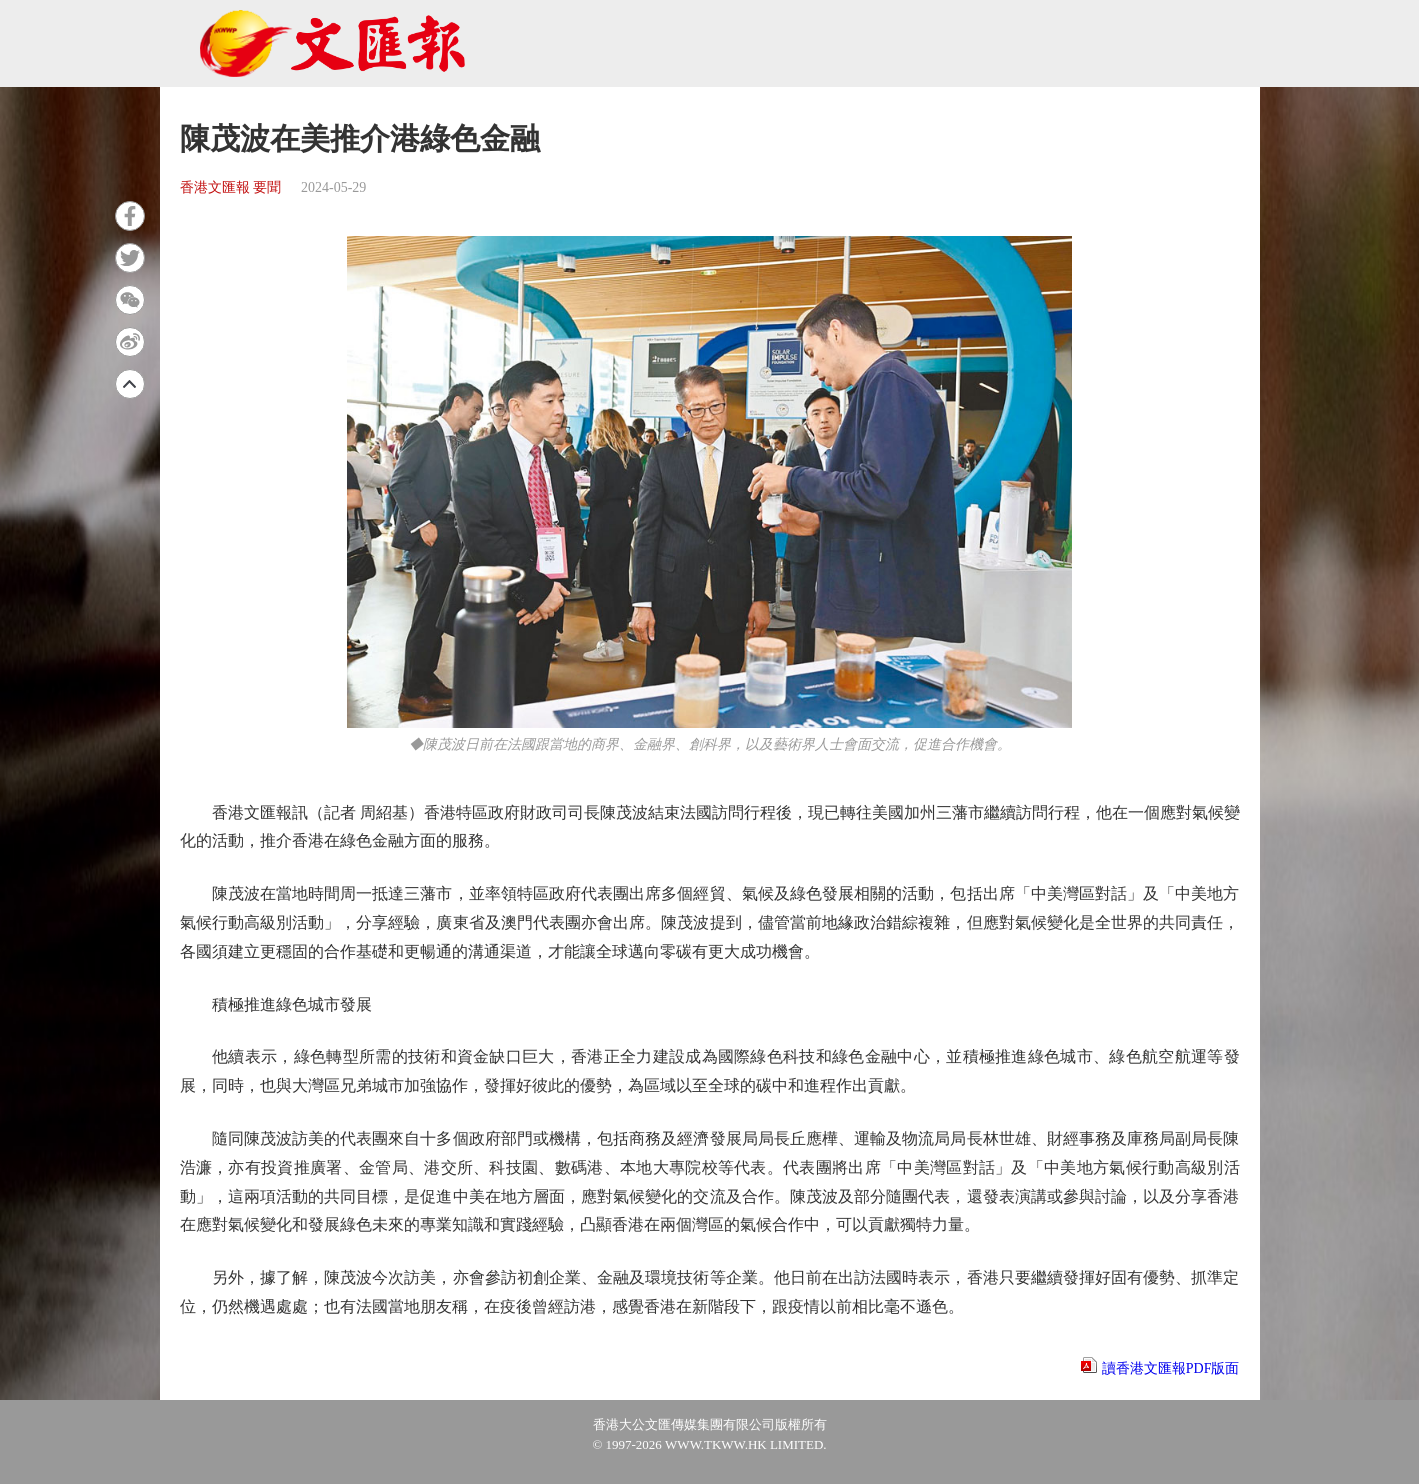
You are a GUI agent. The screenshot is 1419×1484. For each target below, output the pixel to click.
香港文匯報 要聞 (231, 187)
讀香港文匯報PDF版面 (1171, 1368)
